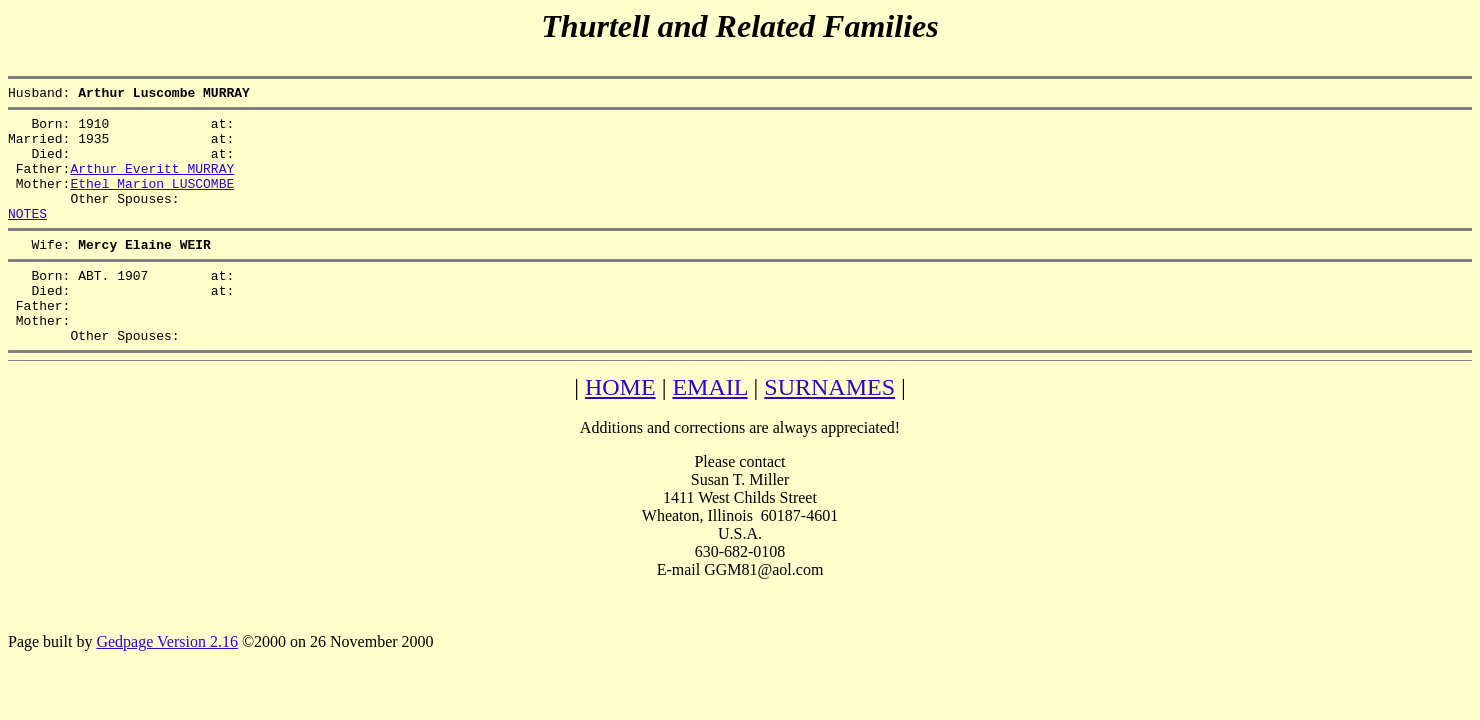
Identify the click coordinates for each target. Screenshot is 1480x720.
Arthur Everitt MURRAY (152, 183)
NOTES (27, 237)
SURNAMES (829, 429)
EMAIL (709, 429)
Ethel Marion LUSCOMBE (152, 201)
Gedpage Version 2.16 (166, 683)
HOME (620, 429)
